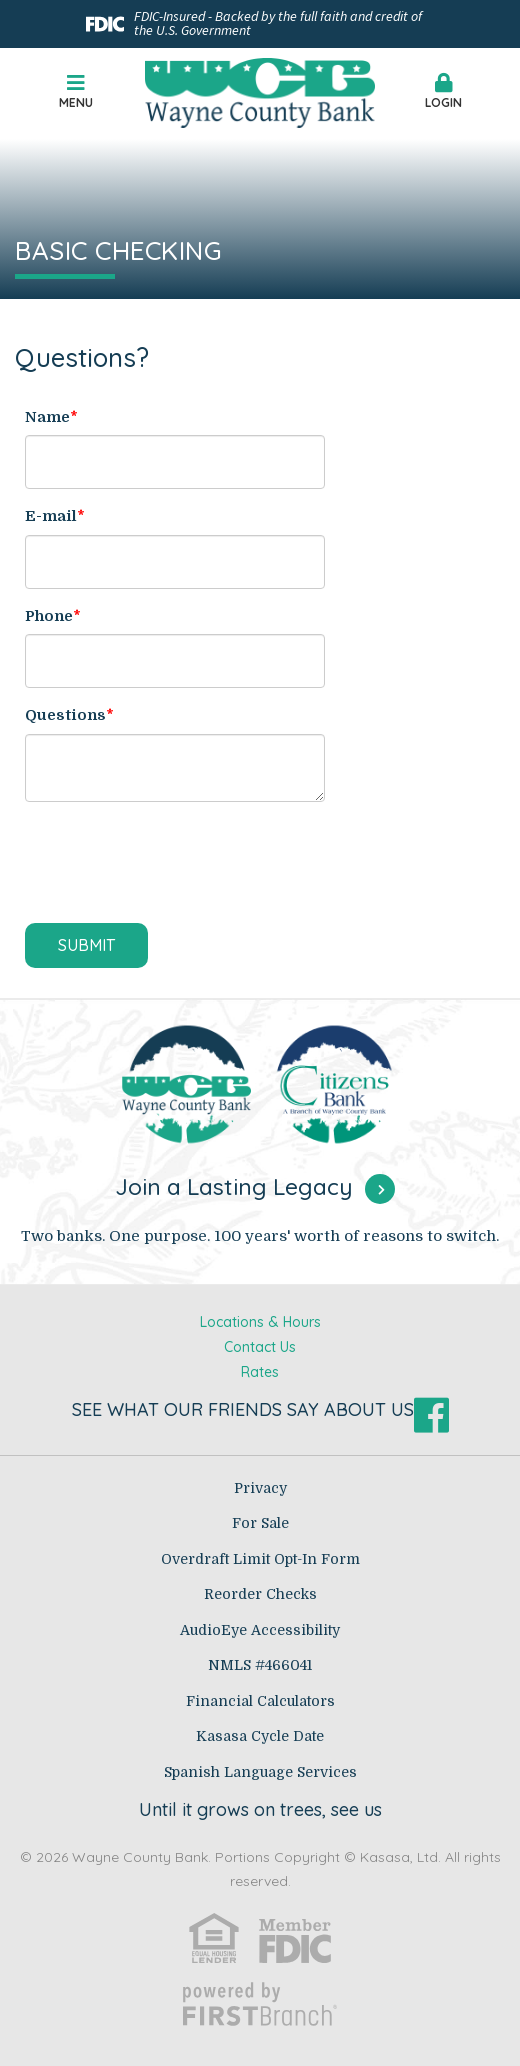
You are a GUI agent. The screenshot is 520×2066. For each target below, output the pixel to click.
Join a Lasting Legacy (234, 1186)
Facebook (431, 1415)
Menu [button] (76, 91)
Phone (49, 616)
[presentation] (177, 864)
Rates (260, 1372)
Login (444, 91)
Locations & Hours (260, 1322)
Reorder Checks (260, 1594)
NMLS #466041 (260, 1665)
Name (47, 417)
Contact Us (260, 1347)
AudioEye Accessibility (260, 1630)
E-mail (51, 516)
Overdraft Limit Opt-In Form (260, 1559)
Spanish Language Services (260, 1772)
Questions (65, 715)
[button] (444, 93)
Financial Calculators (260, 1701)
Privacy (260, 1488)
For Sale (260, 1523)
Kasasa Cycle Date (260, 1736)
